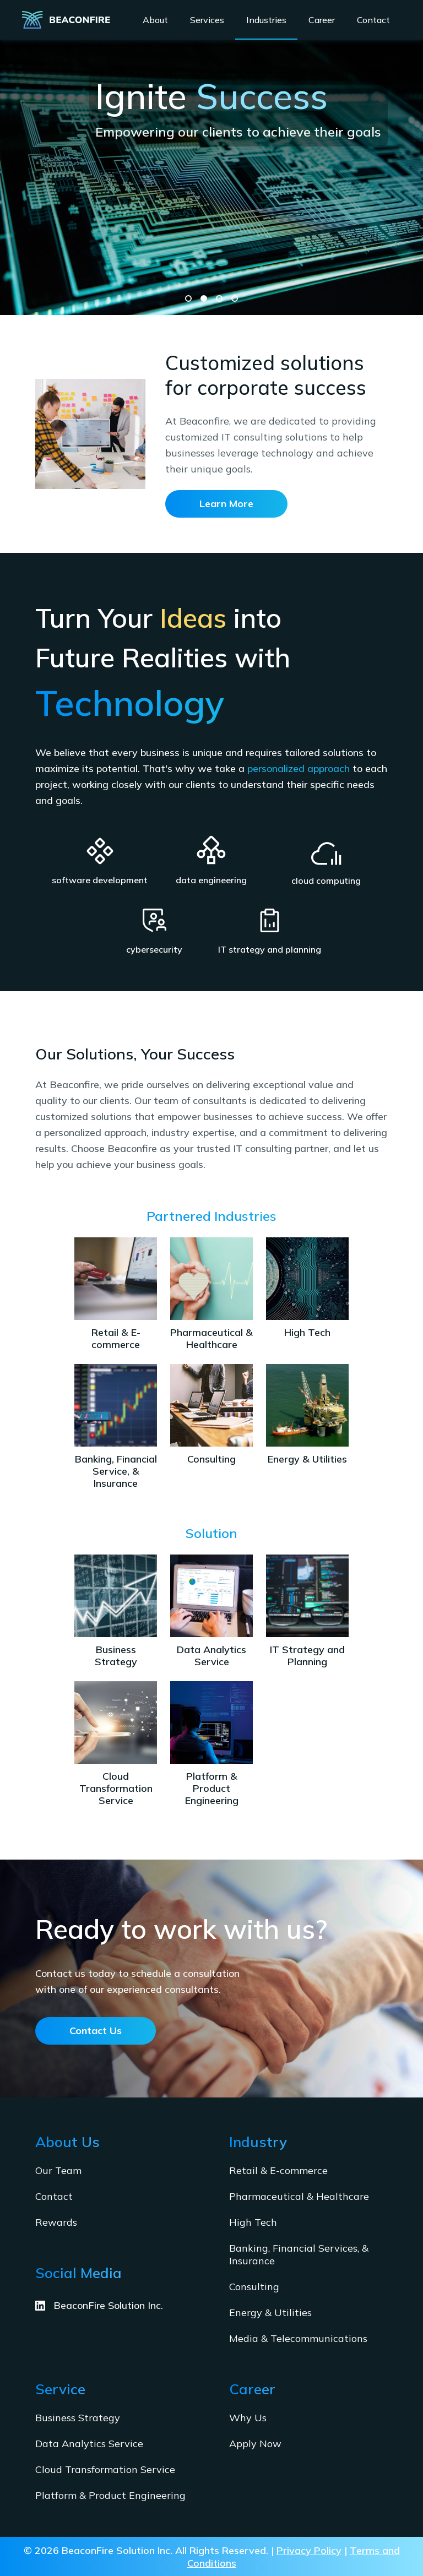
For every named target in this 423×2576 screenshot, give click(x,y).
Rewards (56, 2222)
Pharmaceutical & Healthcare (299, 2196)
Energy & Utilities (270, 2312)
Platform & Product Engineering (110, 2495)
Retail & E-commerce (278, 2170)
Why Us (248, 2417)
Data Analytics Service (89, 2443)
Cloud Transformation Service (105, 2469)
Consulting (254, 2286)
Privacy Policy (308, 2550)
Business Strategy (77, 2417)
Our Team (58, 2170)
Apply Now (255, 2443)
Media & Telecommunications (298, 2338)
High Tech (253, 2222)
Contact (54, 2196)
